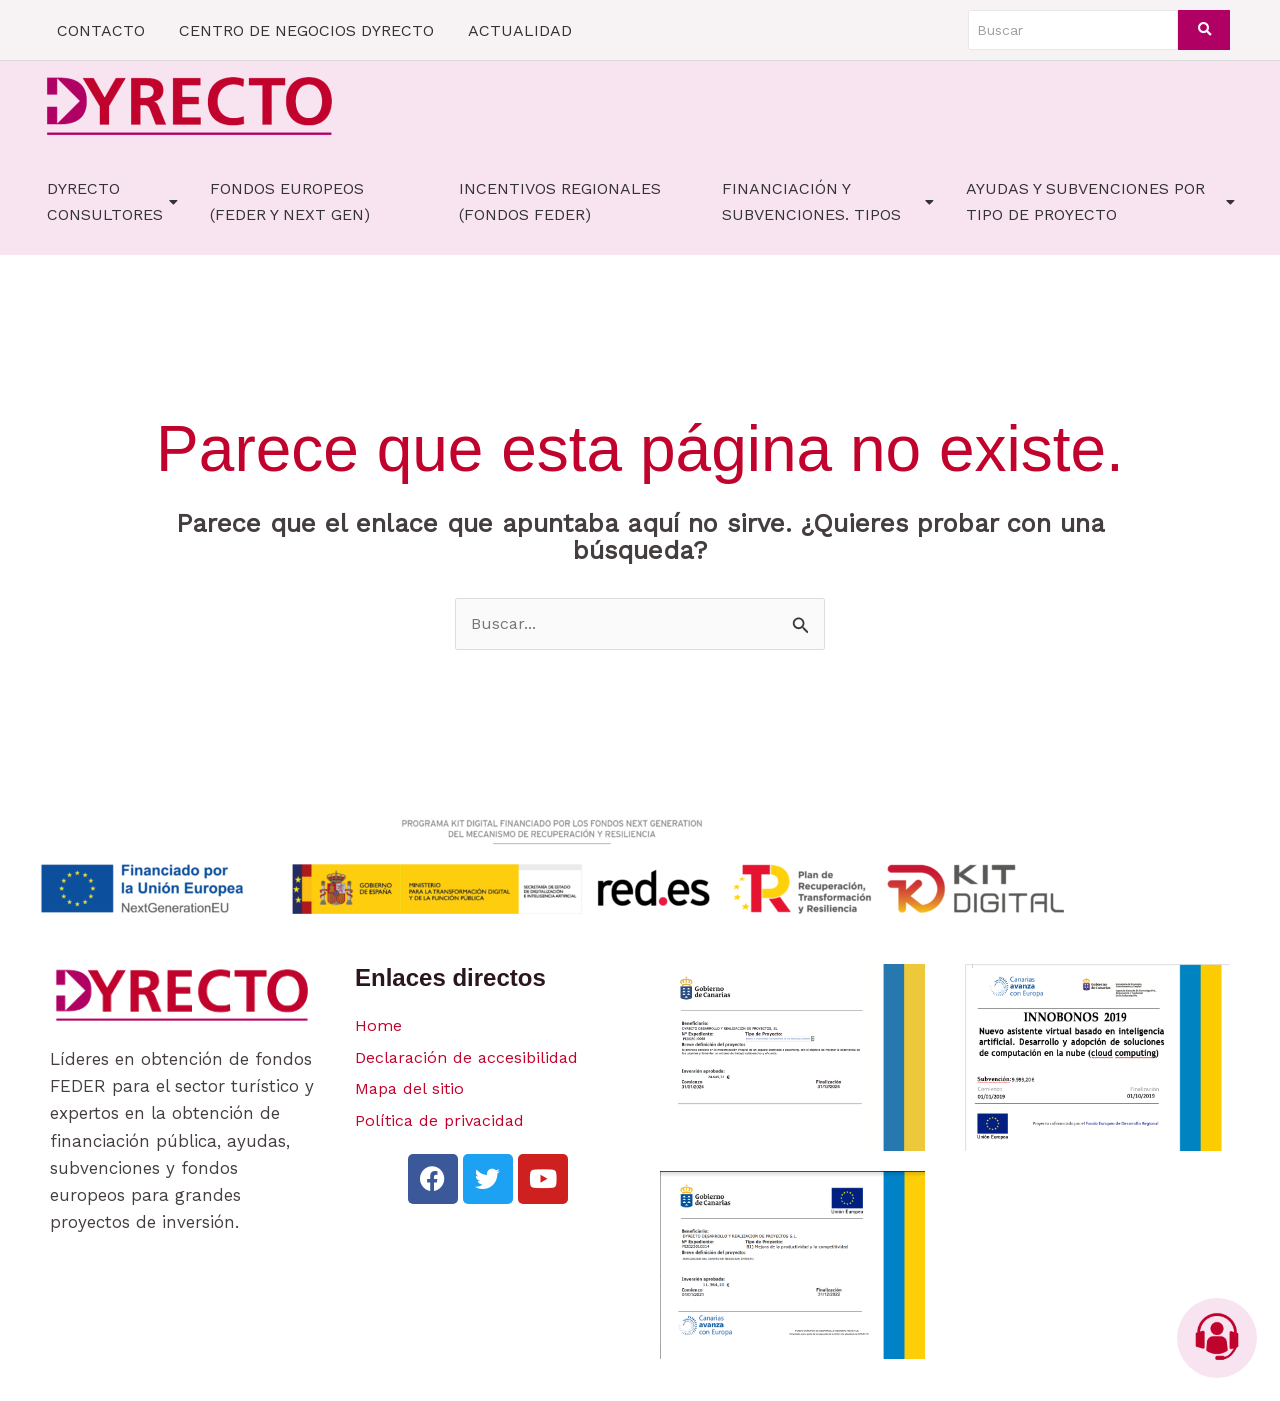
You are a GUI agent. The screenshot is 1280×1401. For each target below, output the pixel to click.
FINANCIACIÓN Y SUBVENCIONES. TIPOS (828, 201)
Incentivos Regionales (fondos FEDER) (560, 201)
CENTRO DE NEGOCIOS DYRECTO (306, 30)
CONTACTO (101, 30)
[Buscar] (1073, 30)
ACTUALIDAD (520, 30)
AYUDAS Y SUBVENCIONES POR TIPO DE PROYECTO (1100, 201)
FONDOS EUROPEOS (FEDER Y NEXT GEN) (290, 201)
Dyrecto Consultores (112, 201)
